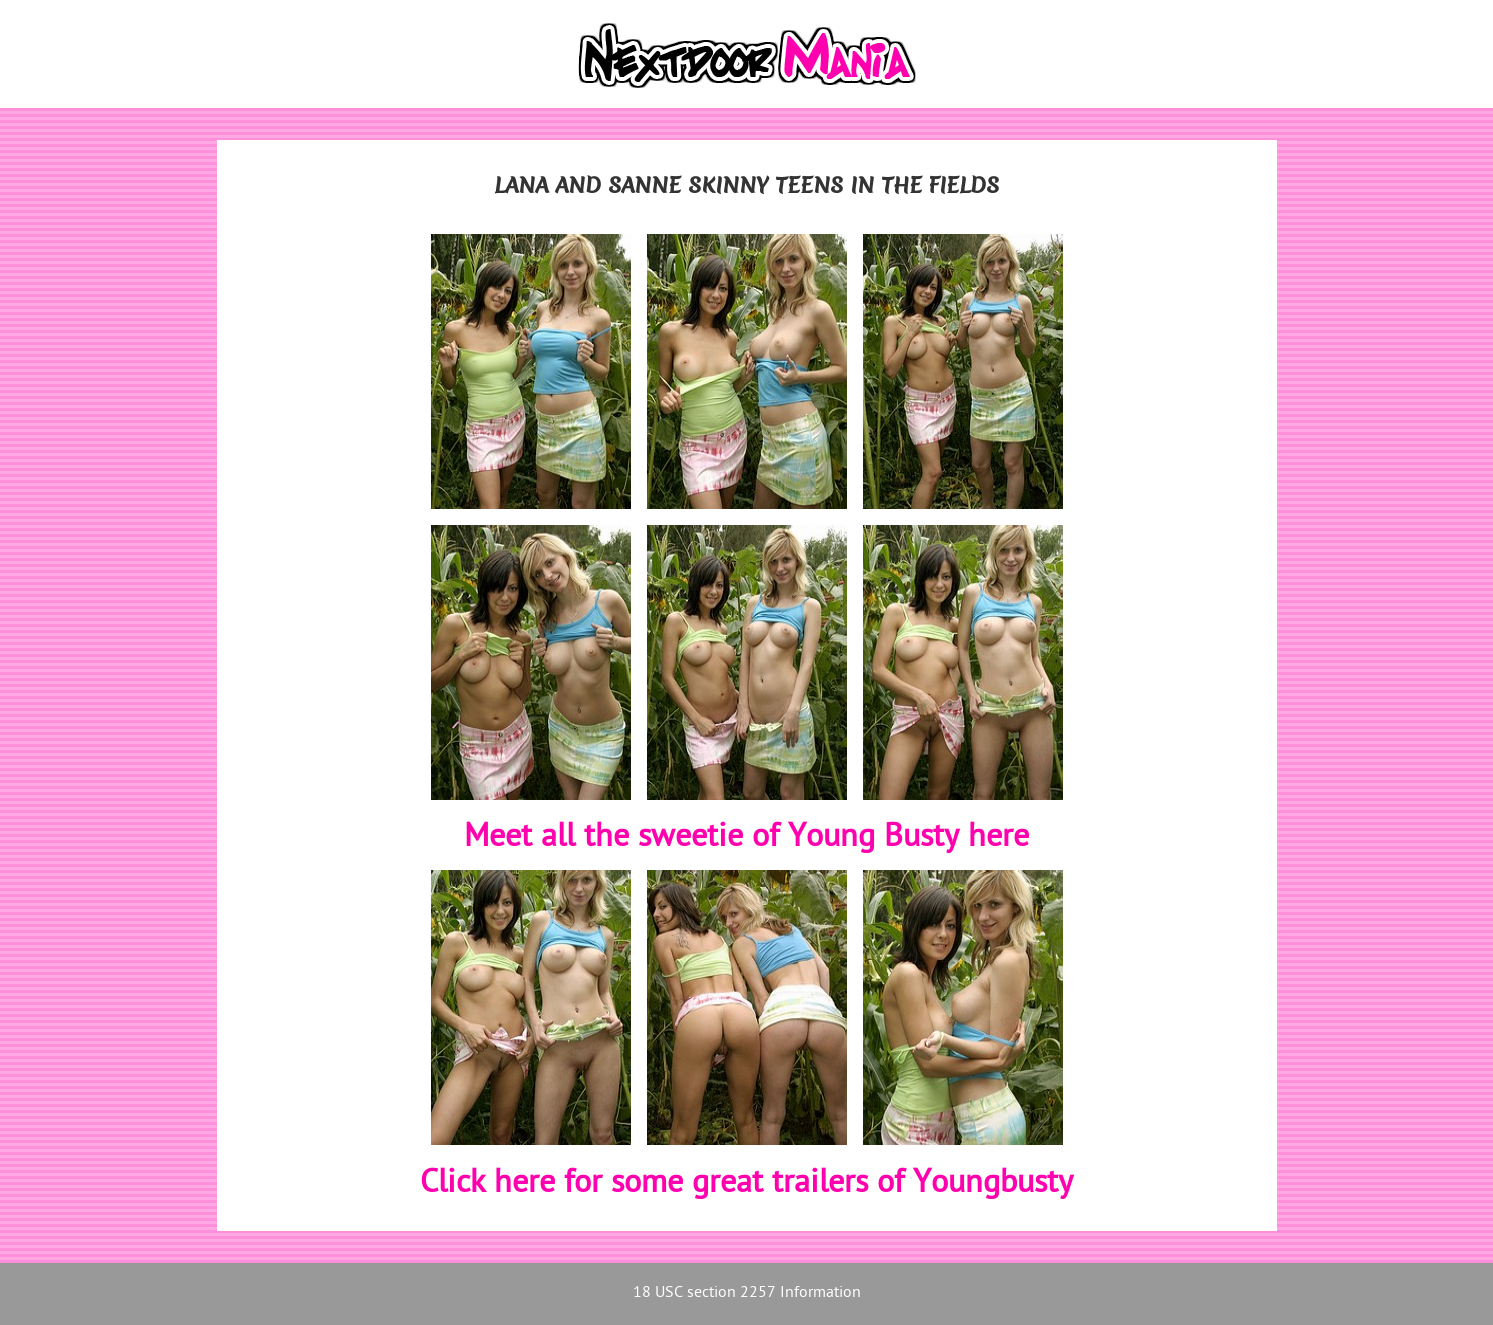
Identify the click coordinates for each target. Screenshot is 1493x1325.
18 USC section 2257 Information (747, 1293)
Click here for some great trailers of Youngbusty (746, 1184)
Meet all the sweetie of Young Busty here (746, 838)
